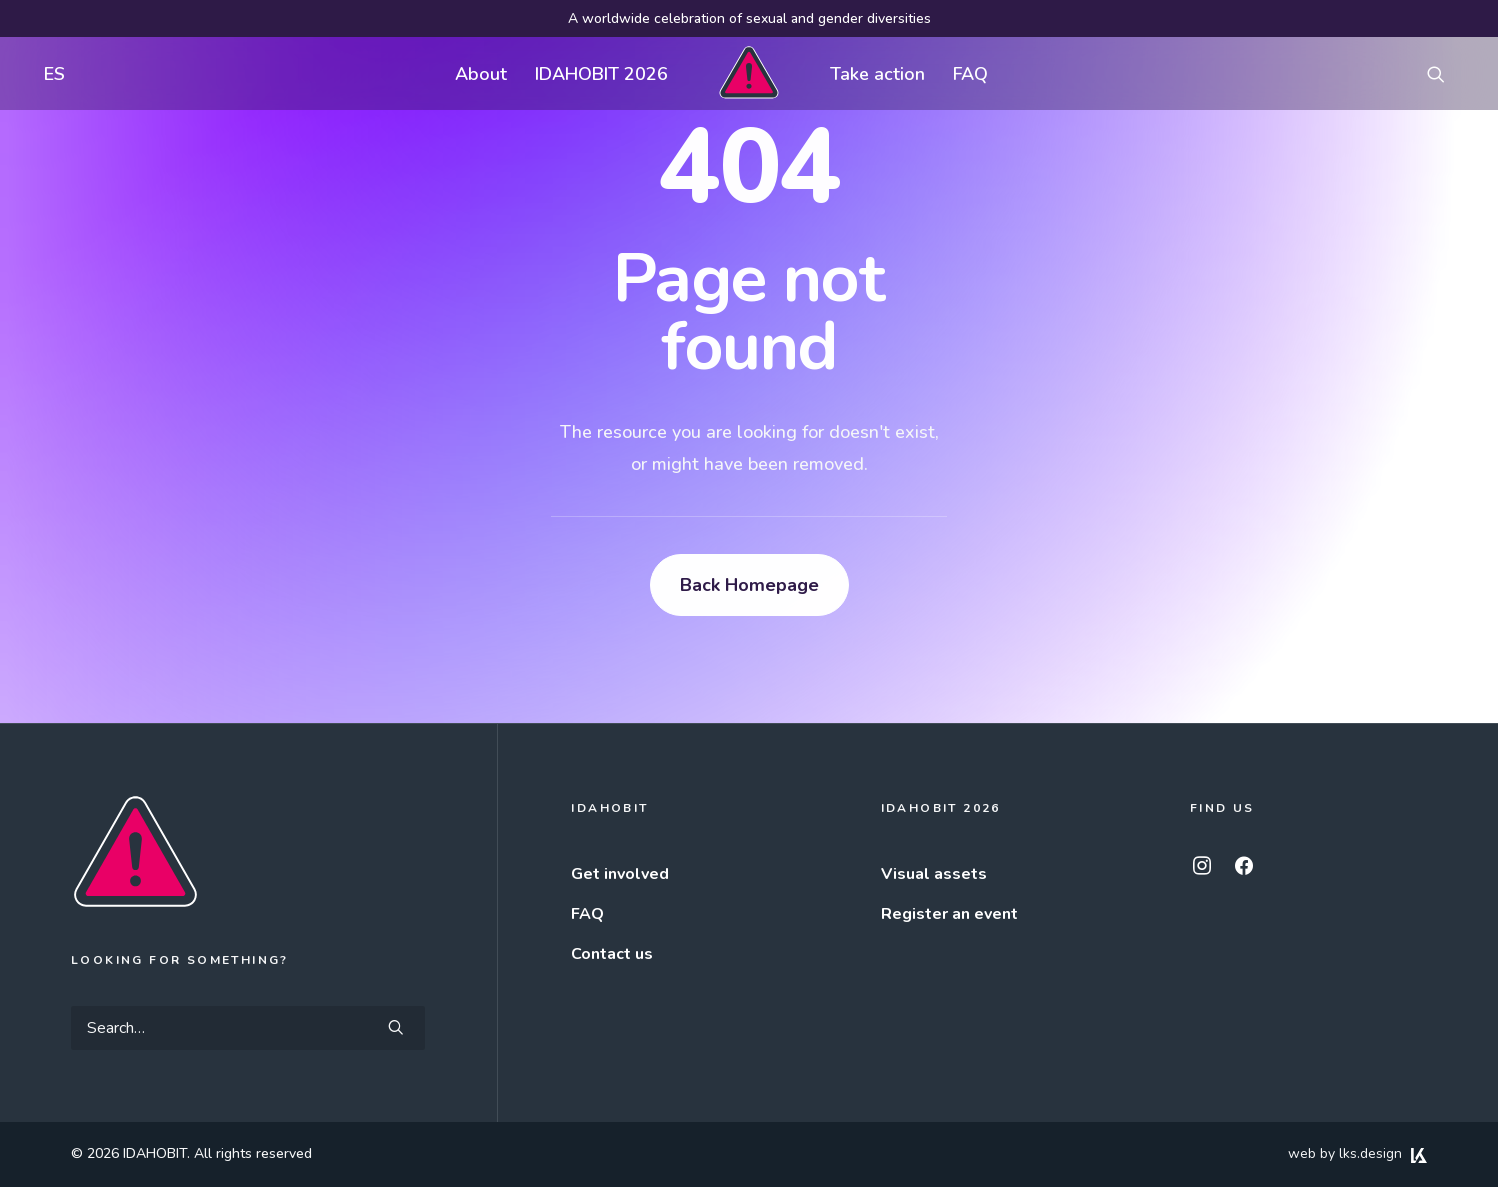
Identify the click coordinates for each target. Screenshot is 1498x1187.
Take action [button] (877, 74)
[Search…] (248, 1028)
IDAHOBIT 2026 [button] (601, 74)
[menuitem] (50, 73)
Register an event (949, 914)
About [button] (481, 74)
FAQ (970, 74)
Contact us (612, 954)
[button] (1445, 73)
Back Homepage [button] (749, 585)
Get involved (620, 874)
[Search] (248, 1028)
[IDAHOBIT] (748, 73)
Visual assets (934, 874)
